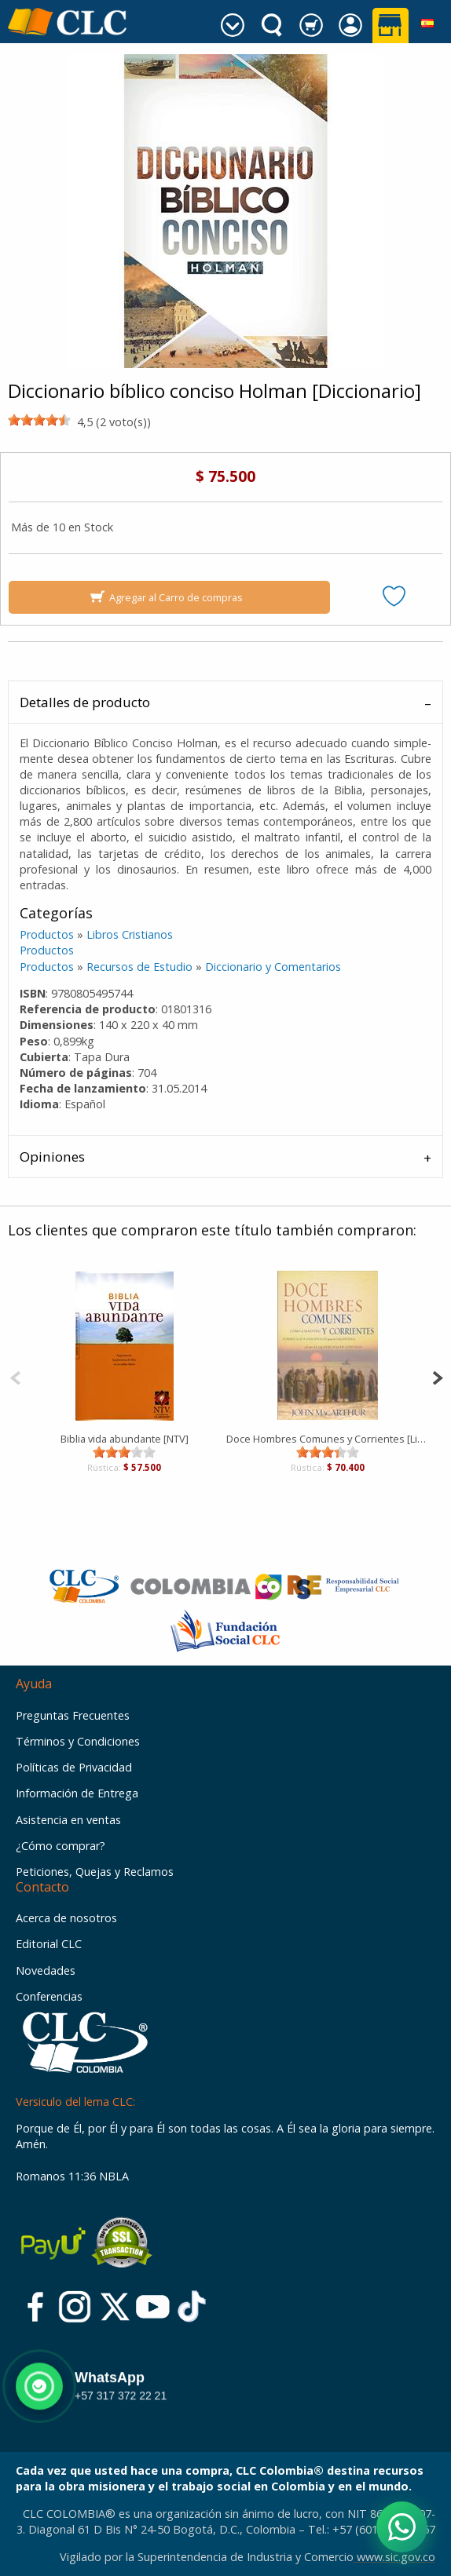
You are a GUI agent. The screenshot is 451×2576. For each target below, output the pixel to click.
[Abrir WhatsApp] (401, 2526)
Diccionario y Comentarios (273, 966)
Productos (47, 934)
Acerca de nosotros (66, 1917)
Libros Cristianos (129, 934)
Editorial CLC (49, 1943)
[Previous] (15, 1376)
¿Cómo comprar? (60, 1845)
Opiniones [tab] (52, 1157)
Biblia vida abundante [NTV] (124, 1439)
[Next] (437, 1376)
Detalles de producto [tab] (85, 702)
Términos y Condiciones (78, 1741)
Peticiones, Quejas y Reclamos (95, 1871)
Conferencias (49, 1996)
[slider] (39, 420)
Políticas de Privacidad (74, 1767)
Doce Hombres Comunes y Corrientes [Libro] (328, 1439)
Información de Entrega (77, 1793)
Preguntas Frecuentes (73, 1715)
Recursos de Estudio (139, 966)
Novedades (45, 1970)
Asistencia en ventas (68, 1819)
